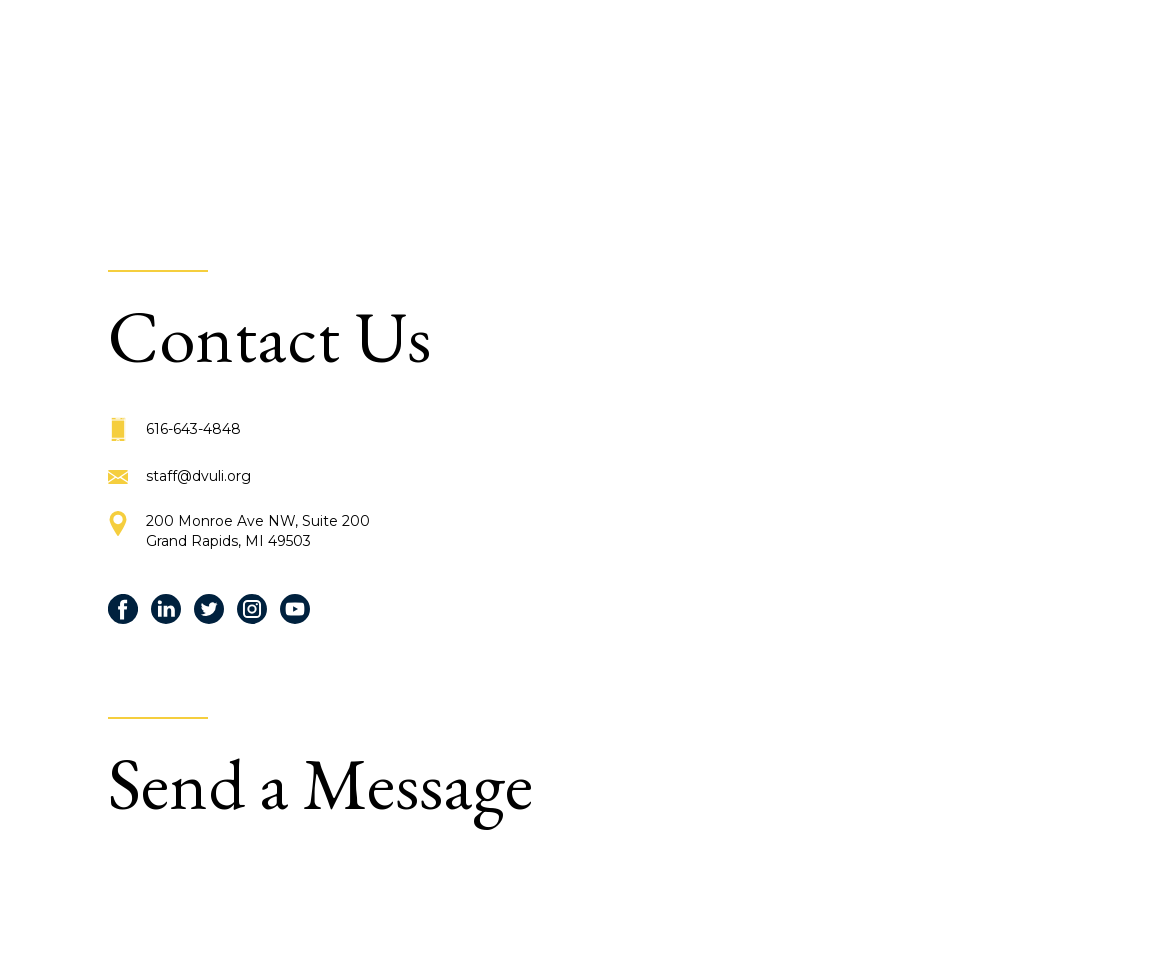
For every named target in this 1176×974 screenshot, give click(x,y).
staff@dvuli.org (198, 476)
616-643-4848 (193, 429)
